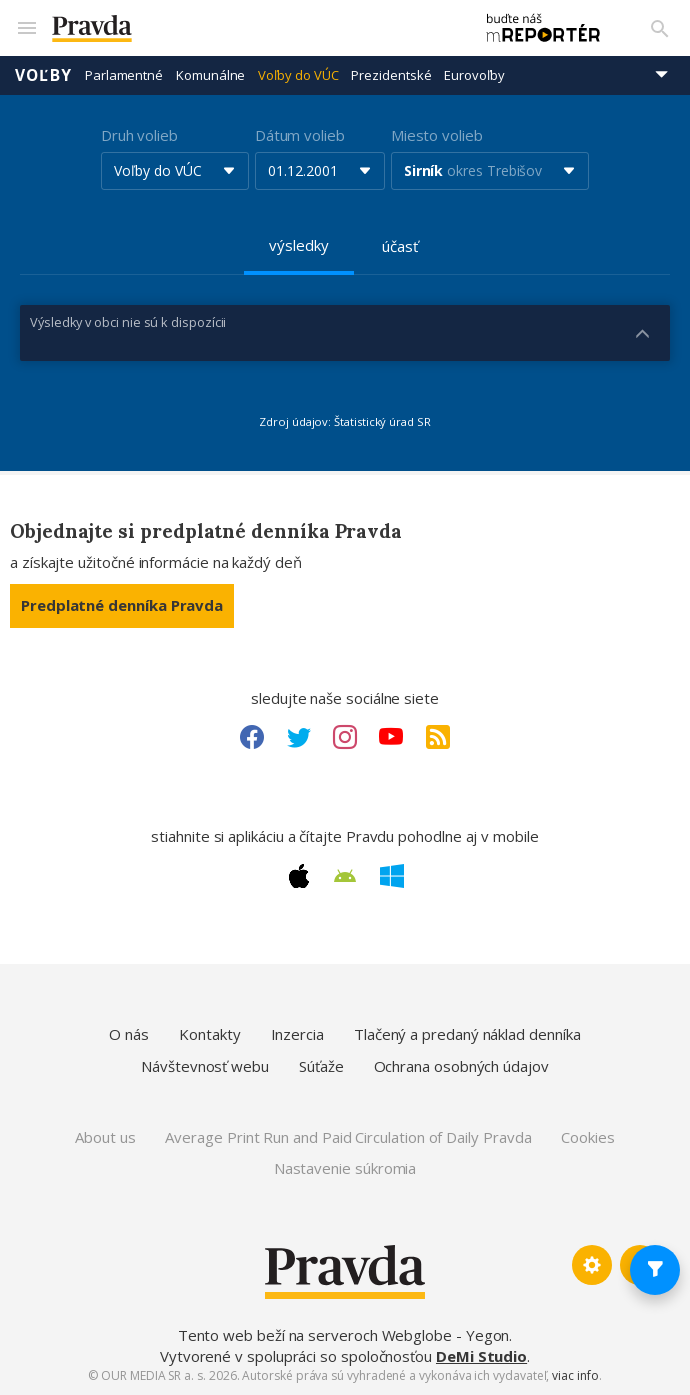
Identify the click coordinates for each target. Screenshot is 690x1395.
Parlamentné (124, 75)
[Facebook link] (252, 737)
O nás (129, 1034)
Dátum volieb (300, 135)
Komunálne (210, 75)
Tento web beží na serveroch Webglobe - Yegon (344, 1335)
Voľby (43, 75)
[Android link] (345, 876)
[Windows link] (392, 876)
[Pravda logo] (252, 28)
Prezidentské (391, 75)
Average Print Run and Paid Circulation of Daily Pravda (348, 1137)
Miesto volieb (437, 135)
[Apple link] (299, 876)
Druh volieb (139, 135)
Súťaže (321, 1066)
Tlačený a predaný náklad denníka (467, 1034)
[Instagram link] (345, 737)
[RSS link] (438, 737)
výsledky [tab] (298, 245)
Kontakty (209, 1034)
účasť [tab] (400, 246)
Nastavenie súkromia (345, 1168)
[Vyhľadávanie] (660, 28)
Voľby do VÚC (298, 75)
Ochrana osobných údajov (461, 1066)
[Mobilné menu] (26, 28)
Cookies (587, 1137)
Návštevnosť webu (205, 1066)
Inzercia (297, 1034)
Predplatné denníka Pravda (122, 605)
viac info (575, 1375)
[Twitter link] (299, 737)
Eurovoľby (474, 75)
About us (105, 1137)
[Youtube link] (391, 737)
